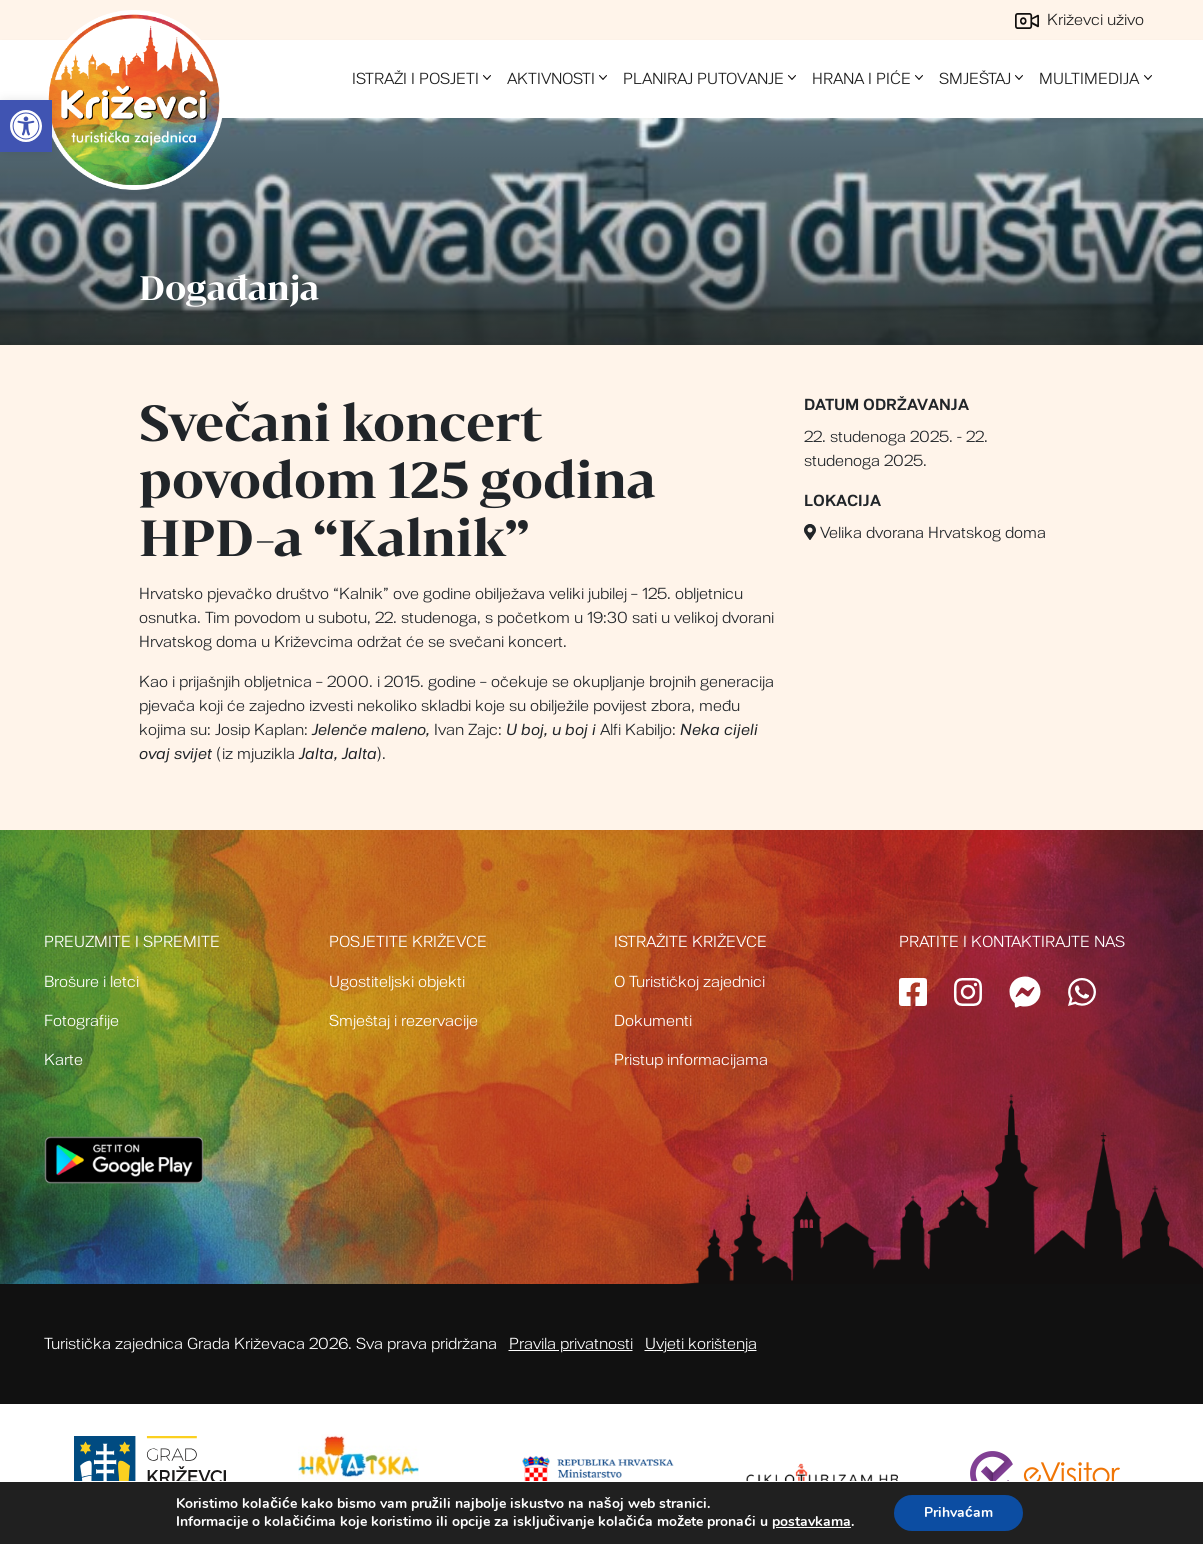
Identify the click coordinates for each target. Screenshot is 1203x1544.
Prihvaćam (958, 1512)
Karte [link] (63, 1060)
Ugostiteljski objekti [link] (397, 982)
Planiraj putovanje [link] (703, 79)
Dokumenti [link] (653, 1021)
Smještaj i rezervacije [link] (403, 1021)
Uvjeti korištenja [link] (701, 1344)
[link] (26, 126)
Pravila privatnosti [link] (571, 1344)
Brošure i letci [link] (91, 982)
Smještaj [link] (975, 79)
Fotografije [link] (81, 1021)
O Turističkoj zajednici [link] (689, 982)
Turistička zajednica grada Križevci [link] (134, 100)
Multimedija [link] (1089, 79)
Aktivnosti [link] (551, 79)
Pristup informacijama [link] (691, 1060)
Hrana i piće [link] (861, 79)
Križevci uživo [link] (1079, 20)
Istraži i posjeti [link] (415, 79)
